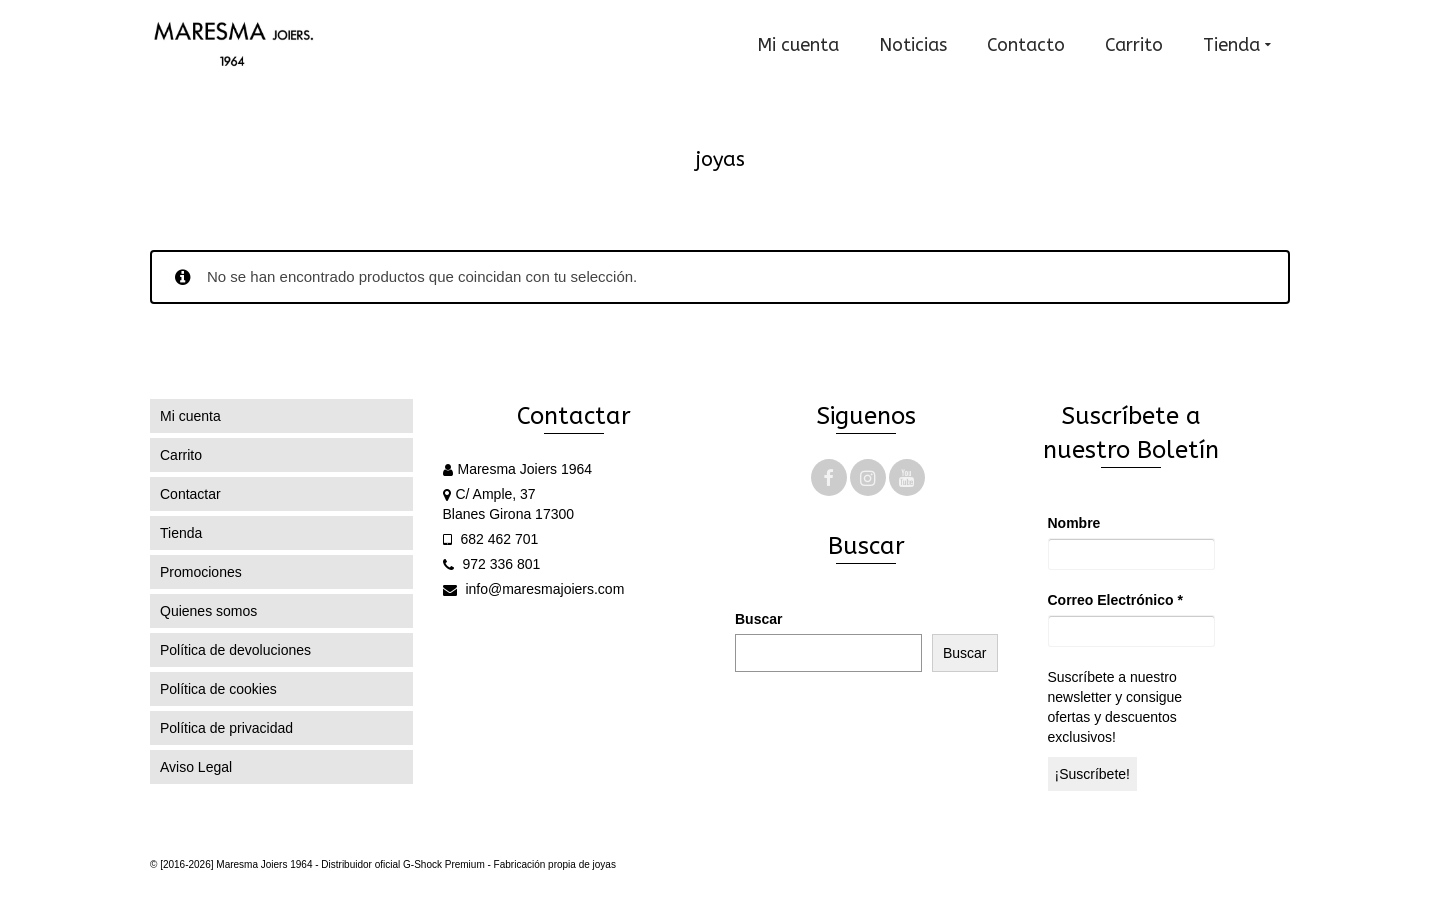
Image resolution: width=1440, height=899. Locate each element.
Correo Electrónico (1115, 600)
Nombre (1074, 523)
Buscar (758, 619)
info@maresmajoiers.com (534, 589)
